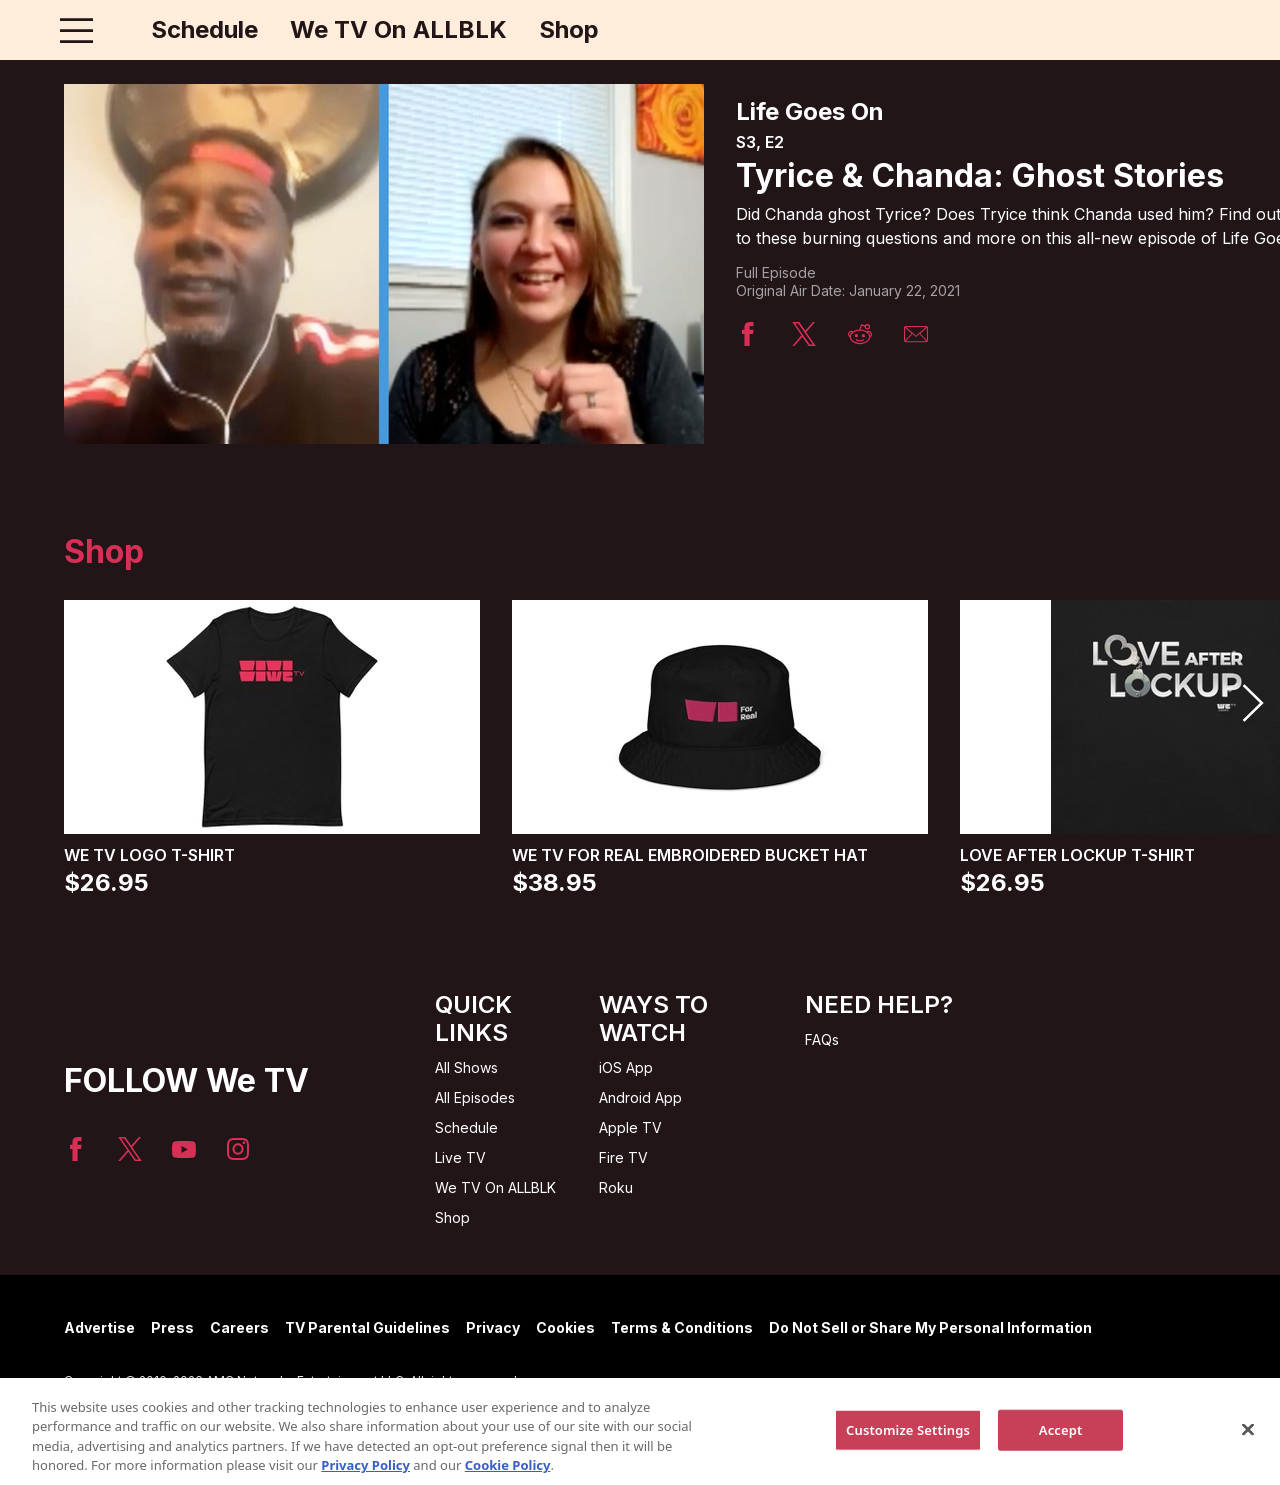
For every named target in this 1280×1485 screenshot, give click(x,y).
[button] (1252, 703)
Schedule (204, 30)
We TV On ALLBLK (398, 30)
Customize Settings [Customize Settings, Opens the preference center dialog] (908, 1441)
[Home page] (118, 30)
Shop (569, 30)
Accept (1061, 1441)
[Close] (1248, 1441)
